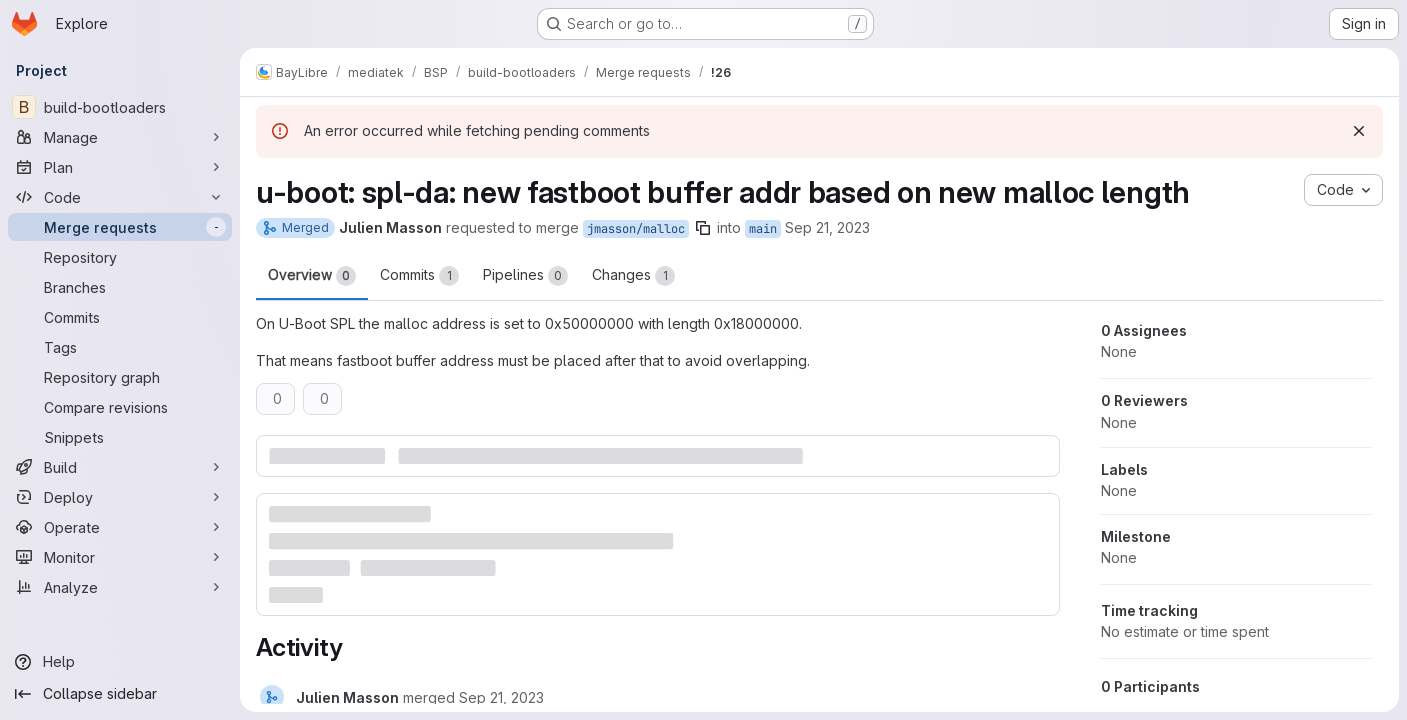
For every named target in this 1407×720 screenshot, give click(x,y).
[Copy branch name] (703, 228)
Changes (633, 276)
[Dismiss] (1359, 131)
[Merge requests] (120, 227)
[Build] (120, 467)
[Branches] (120, 287)
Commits (419, 276)
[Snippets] (120, 437)
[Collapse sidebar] (120, 694)
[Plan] (120, 167)
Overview (312, 276)
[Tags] (120, 347)
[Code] (120, 197)
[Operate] (120, 527)
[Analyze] (120, 587)
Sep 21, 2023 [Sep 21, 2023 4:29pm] (827, 227)
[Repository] (120, 257)
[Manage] (120, 137)
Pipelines (525, 276)
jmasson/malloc (636, 229)
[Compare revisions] (120, 407)
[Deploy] (120, 497)
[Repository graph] (120, 377)
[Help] (120, 662)
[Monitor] (120, 557)
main (763, 229)
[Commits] (120, 317)
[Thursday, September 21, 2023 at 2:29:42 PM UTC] (501, 697)
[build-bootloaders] (120, 107)
